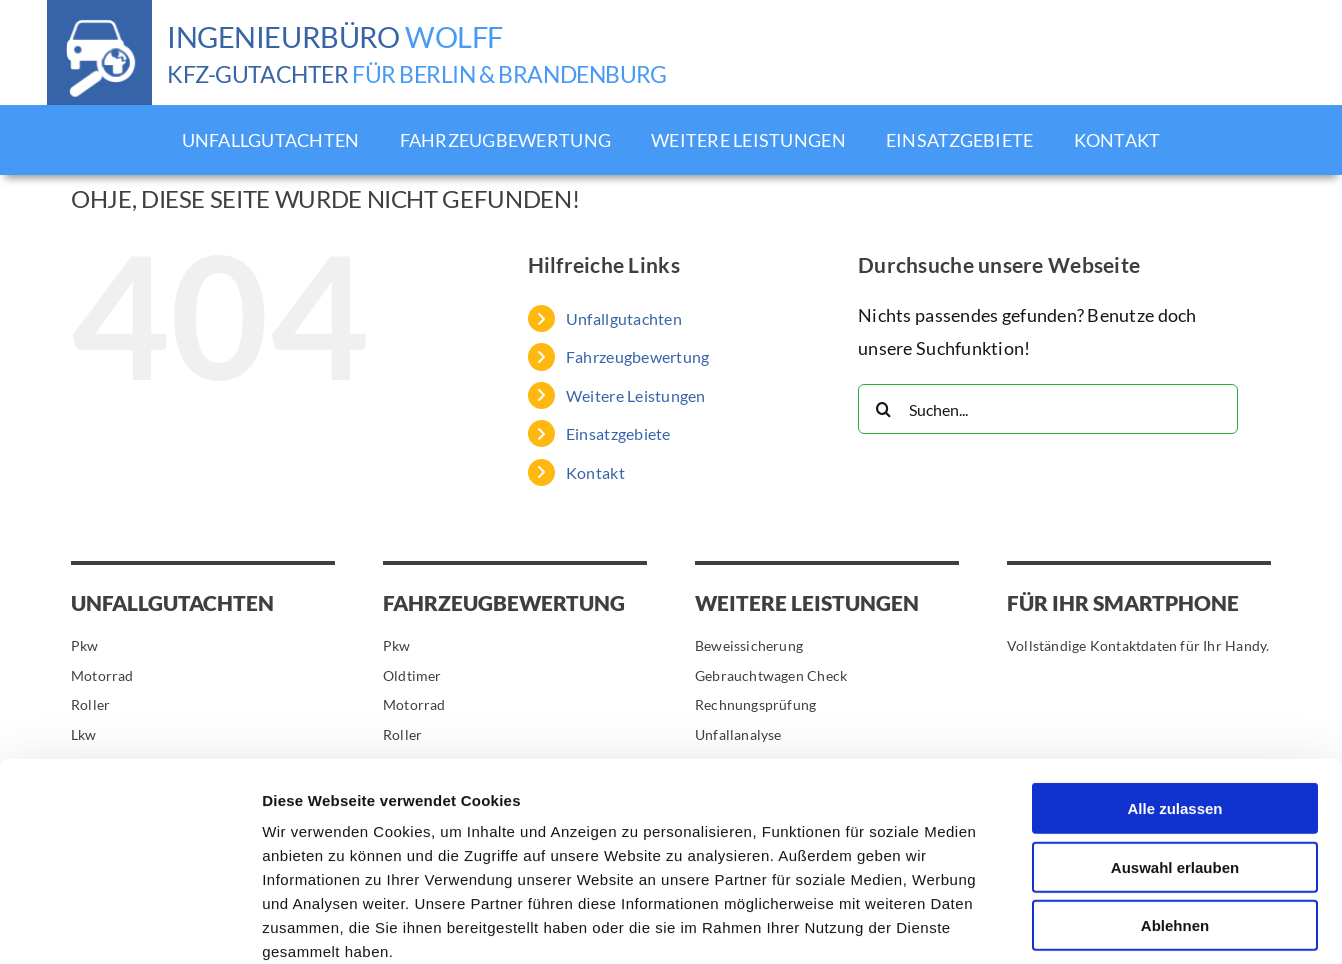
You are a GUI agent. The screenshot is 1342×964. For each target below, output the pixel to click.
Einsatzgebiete (618, 433)
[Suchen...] (1048, 409)
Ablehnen (1175, 817)
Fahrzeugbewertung (638, 356)
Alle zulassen (1174, 700)
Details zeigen (1063, 924)
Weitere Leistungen (636, 395)
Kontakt (595, 472)
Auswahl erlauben (1175, 759)
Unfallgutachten (624, 318)
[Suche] (883, 409)
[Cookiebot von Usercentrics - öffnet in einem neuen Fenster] (129, 925)
